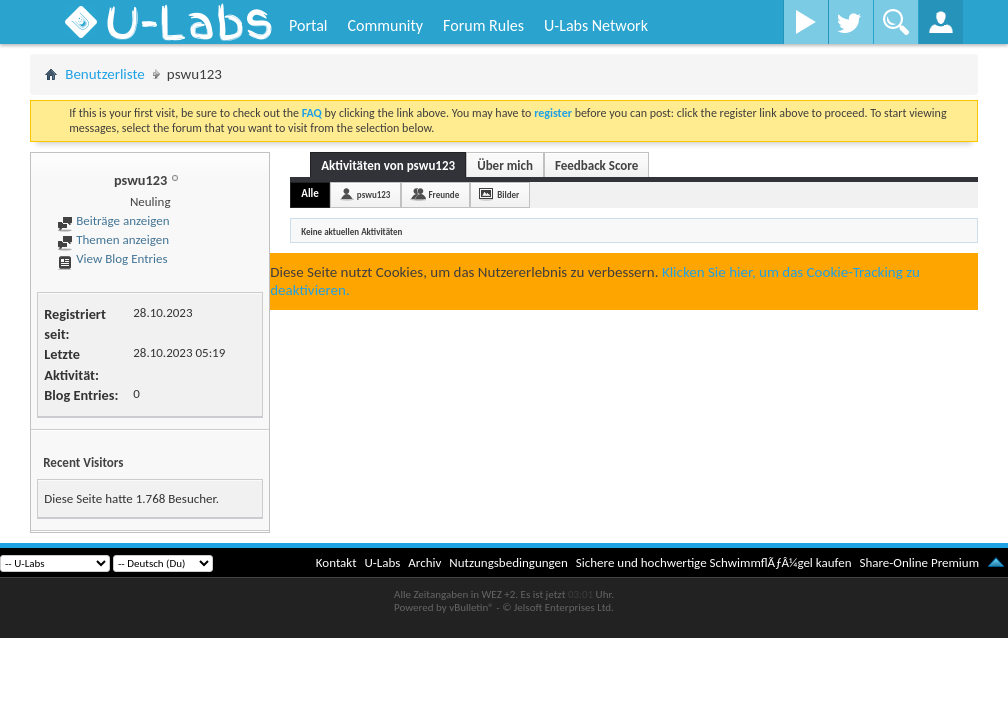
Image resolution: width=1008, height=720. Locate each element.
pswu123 (374, 194)
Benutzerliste (105, 74)
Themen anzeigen (113, 239)
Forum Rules (483, 25)
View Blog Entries (112, 258)
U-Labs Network (596, 25)
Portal (308, 25)
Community (385, 25)
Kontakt (336, 562)
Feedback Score (596, 165)
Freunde (443, 194)
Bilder (508, 194)
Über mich (505, 165)
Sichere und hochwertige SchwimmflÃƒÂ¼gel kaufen (714, 562)
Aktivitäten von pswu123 (388, 165)
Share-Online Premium (919, 562)
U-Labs (383, 562)
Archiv (424, 562)
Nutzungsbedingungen (508, 562)
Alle (310, 193)
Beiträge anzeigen (113, 220)
